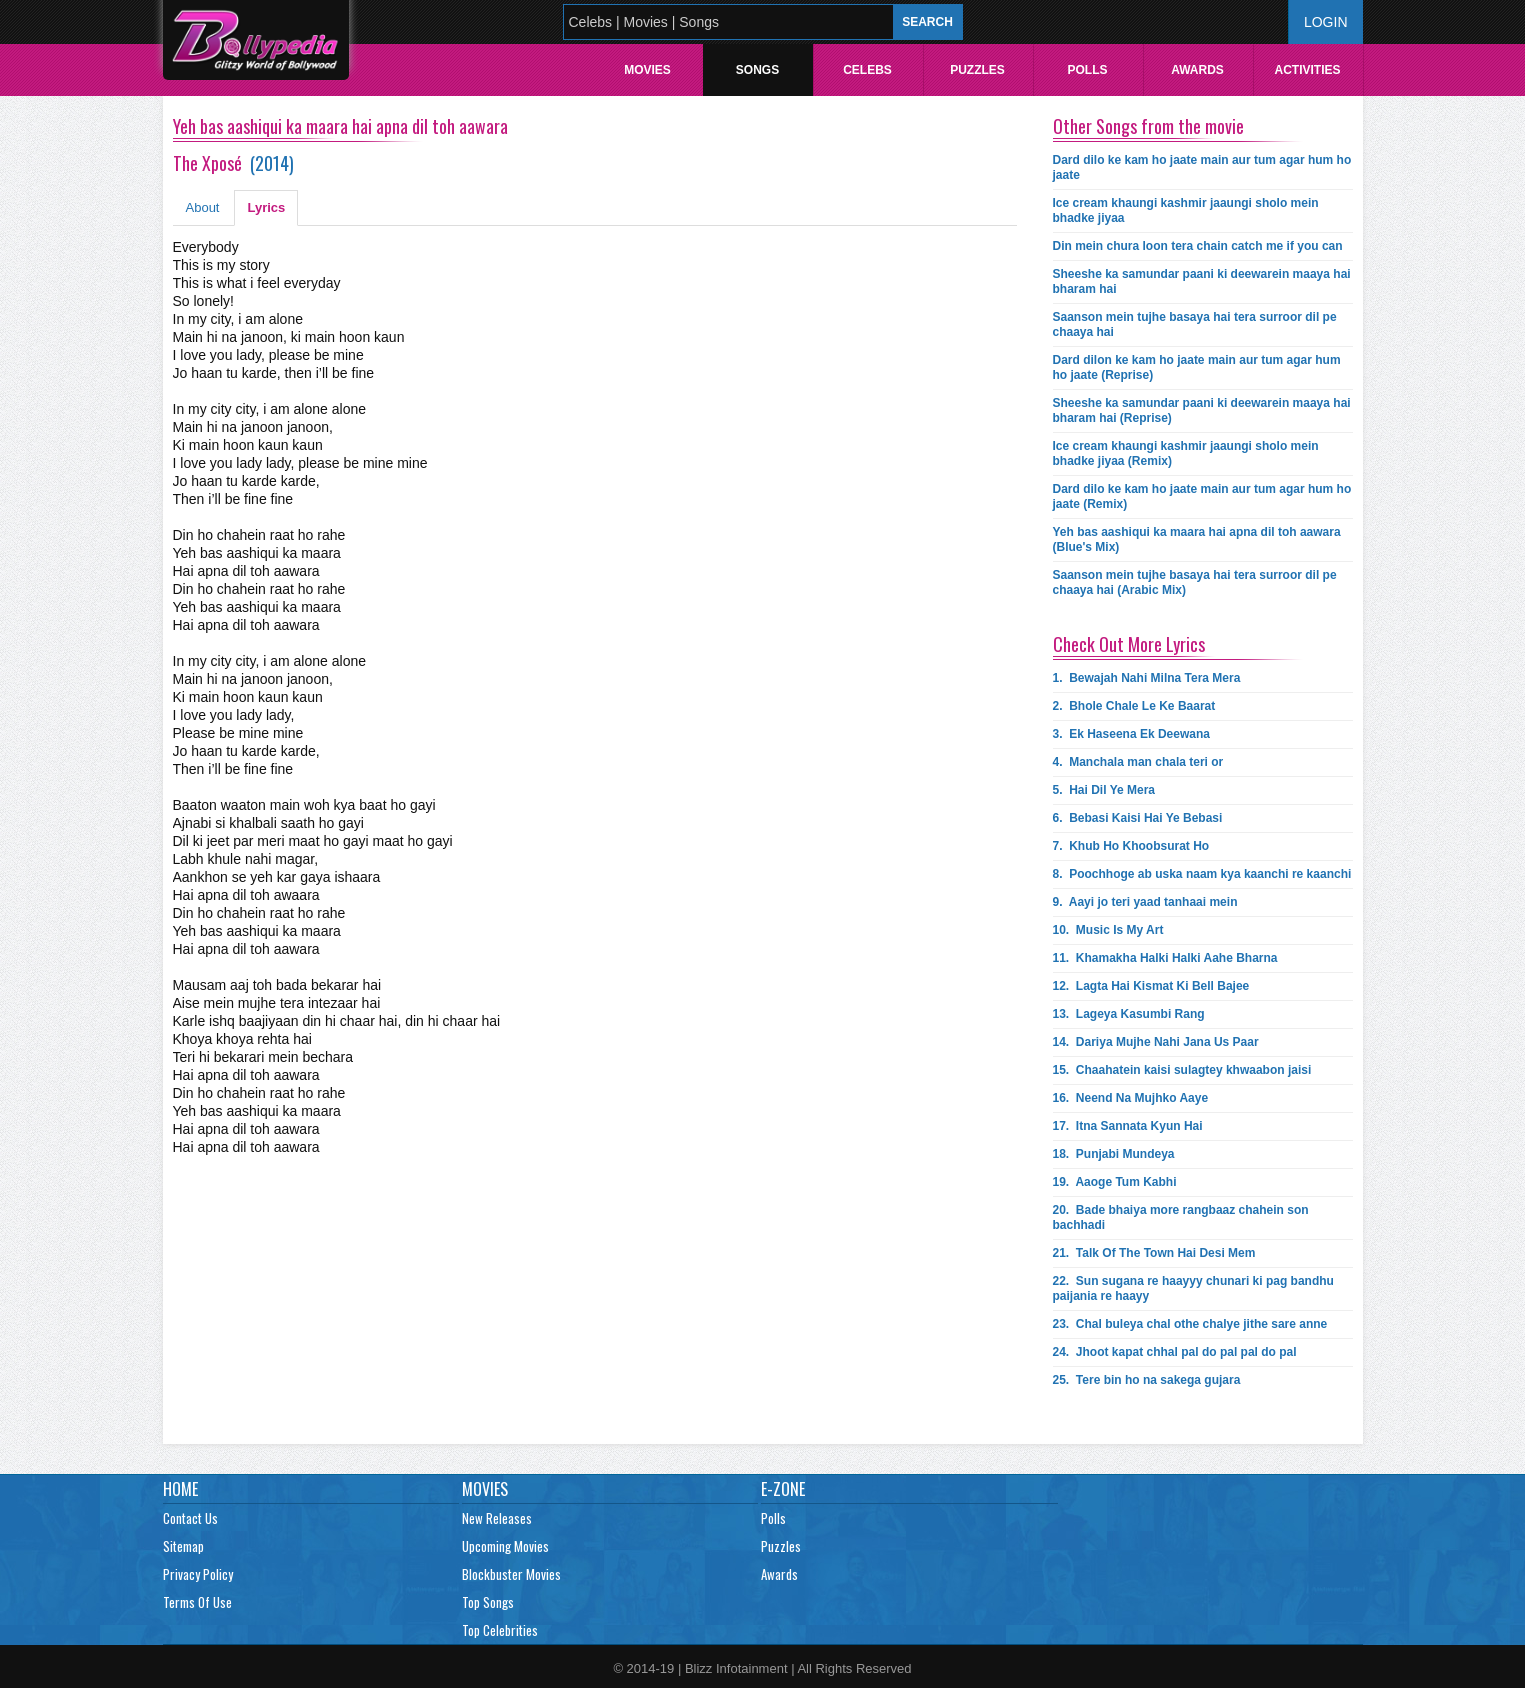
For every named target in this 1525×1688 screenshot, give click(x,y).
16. (1131, 1098)
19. (1115, 1182)
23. (1190, 1324)
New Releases (497, 1518)
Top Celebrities (500, 1630)
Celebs (867, 70)
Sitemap (183, 1546)
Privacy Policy (198, 1574)
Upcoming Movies (505, 1546)
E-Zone (783, 1489)
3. (1131, 734)
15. (1182, 1070)
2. (1134, 706)
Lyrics (266, 207)
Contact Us (190, 1518)
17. (1128, 1126)
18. (1114, 1154)
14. (1156, 1042)
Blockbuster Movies (511, 1574)
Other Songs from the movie (1148, 126)
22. (1193, 1288)
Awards (1197, 70)
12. (1151, 986)
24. (1175, 1352)
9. (1145, 902)
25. (1147, 1380)
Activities (1307, 70)
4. (1138, 762)
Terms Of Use (197, 1602)
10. (1108, 930)
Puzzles (977, 70)
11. (1165, 958)
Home (180, 1489)
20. (1181, 1217)
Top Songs (488, 1602)
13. (1129, 1014)
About (203, 207)
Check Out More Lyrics (1129, 644)
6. (1138, 818)
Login (1326, 22)
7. (1131, 846)
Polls (1087, 70)
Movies (647, 70)
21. (1154, 1253)
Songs (757, 70)
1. (1147, 678)
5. (1104, 790)
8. (1202, 874)
